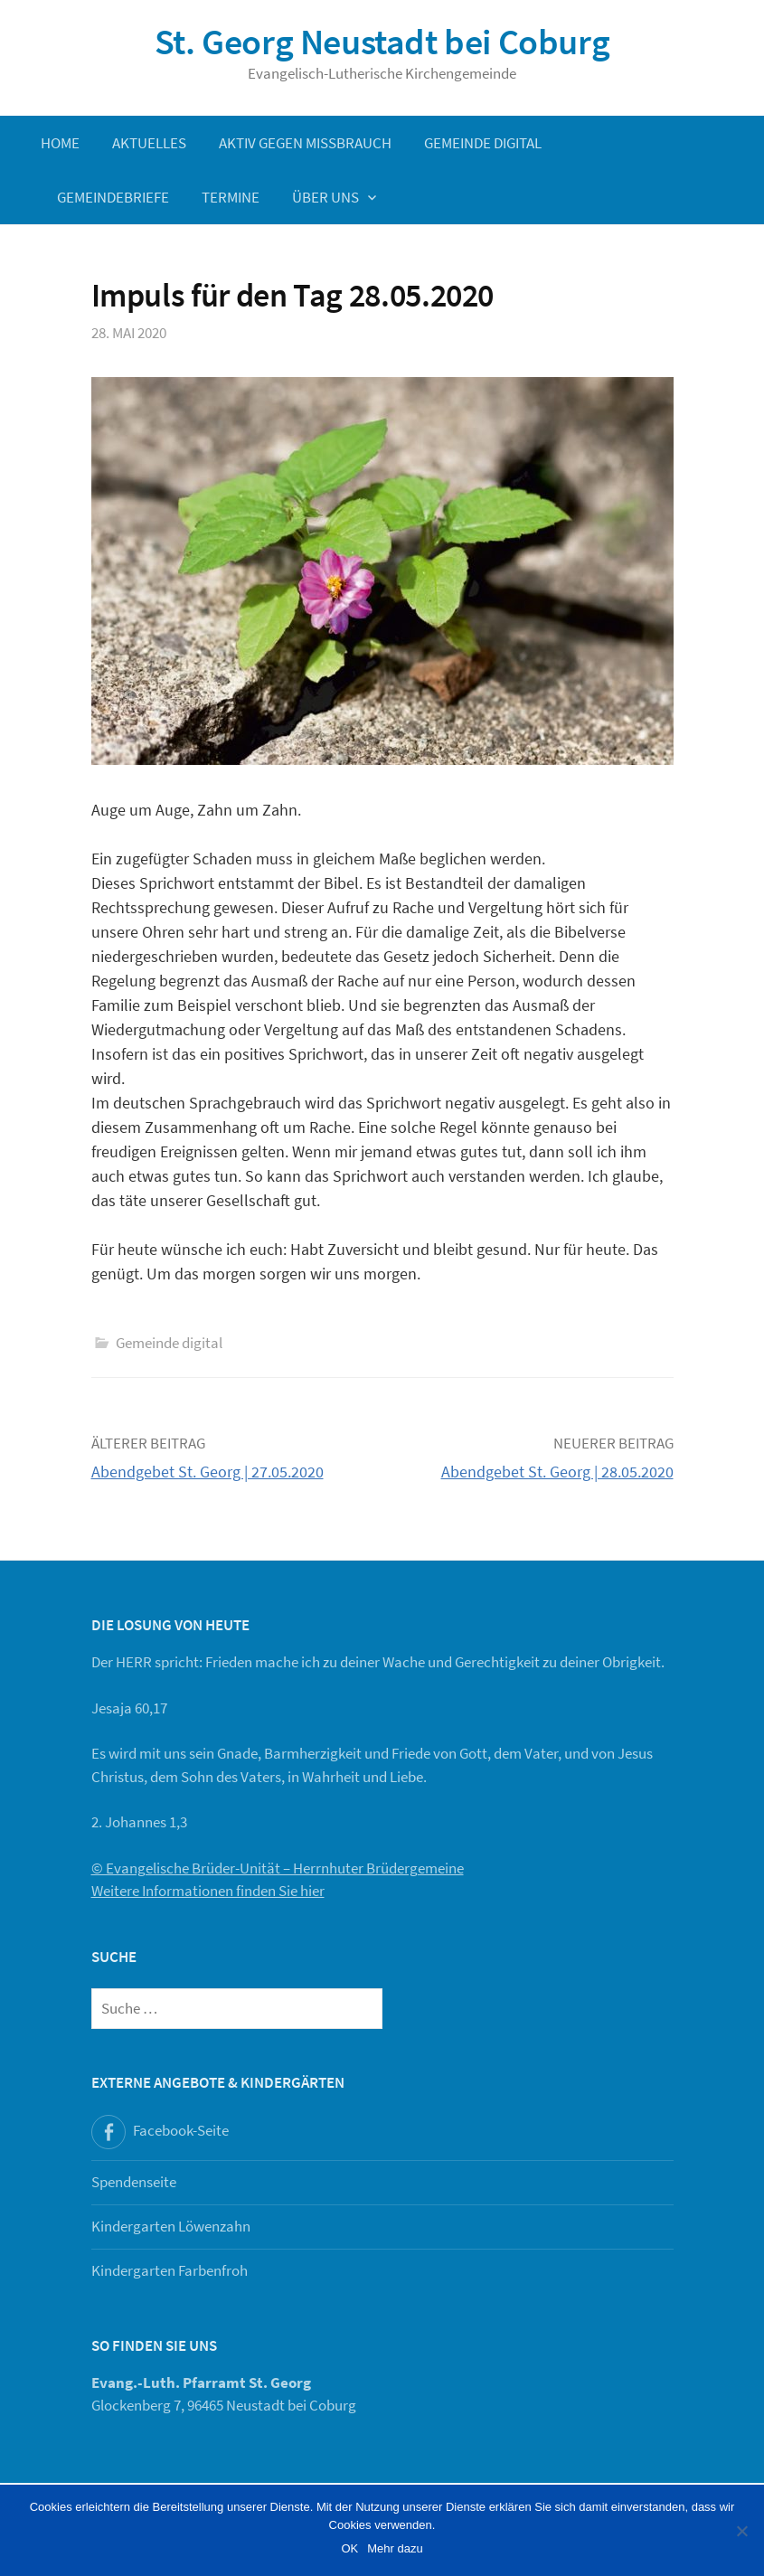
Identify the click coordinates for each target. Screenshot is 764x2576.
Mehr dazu (394, 2548)
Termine (230, 197)
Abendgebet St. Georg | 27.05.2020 (207, 1471)
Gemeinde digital (483, 143)
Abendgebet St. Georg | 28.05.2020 (557, 1471)
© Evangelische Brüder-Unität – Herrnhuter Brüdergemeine (277, 1868)
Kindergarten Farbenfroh (169, 2270)
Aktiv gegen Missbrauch (305, 143)
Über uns (325, 197)
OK (349, 2548)
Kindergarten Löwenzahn (170, 2226)
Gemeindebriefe (113, 197)
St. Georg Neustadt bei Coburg (382, 41)
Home (60, 143)
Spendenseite (133, 2182)
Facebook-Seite (181, 2130)
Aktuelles (149, 143)
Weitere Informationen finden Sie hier (208, 1891)
